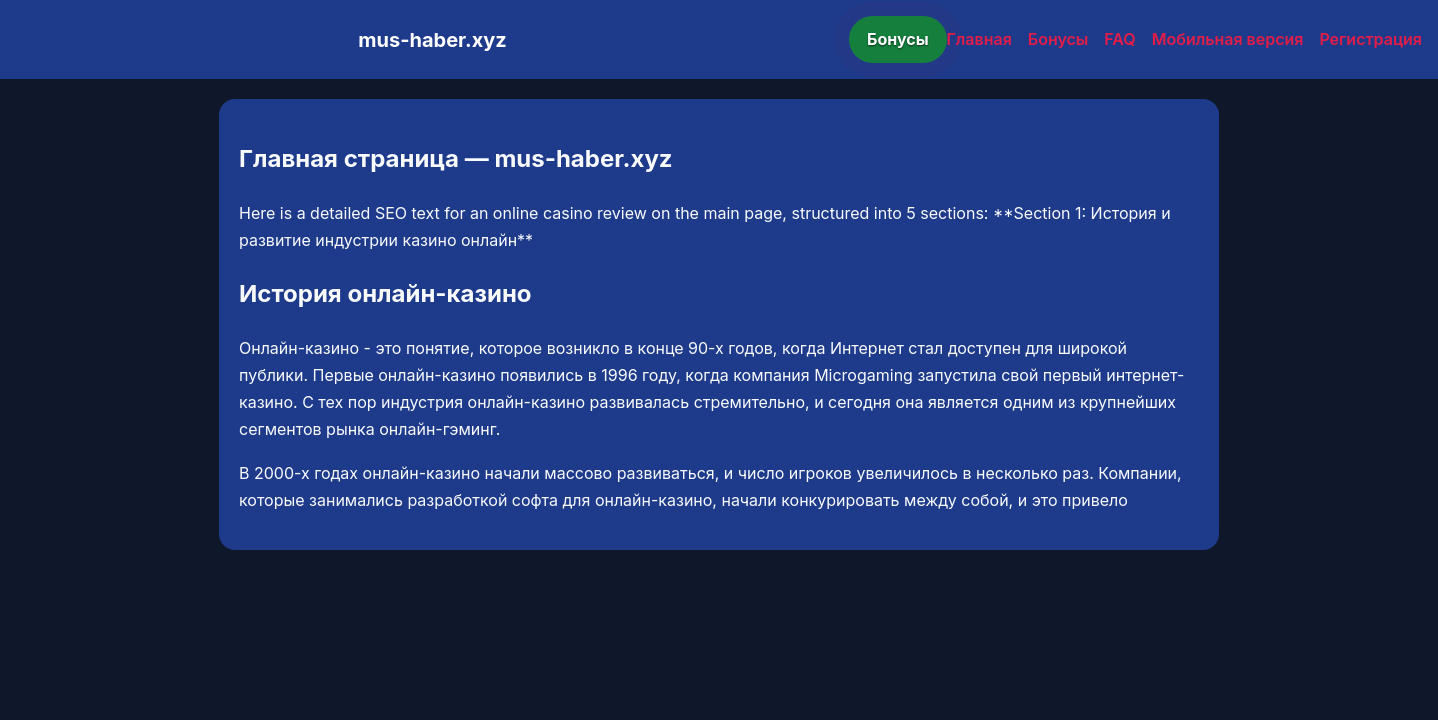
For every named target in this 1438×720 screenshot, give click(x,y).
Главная (979, 39)
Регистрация (1370, 39)
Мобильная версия (1228, 39)
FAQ (1119, 39)
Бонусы (898, 39)
